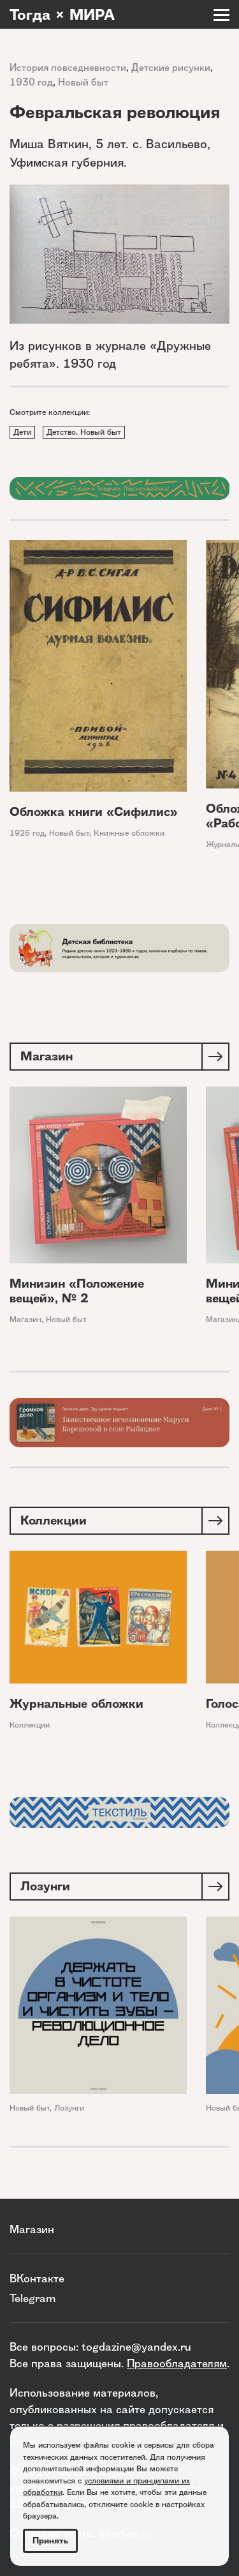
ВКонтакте (37, 2278)
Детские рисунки (170, 67)
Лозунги (69, 2107)
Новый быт (83, 82)
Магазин (25, 1319)
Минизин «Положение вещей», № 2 (77, 1291)
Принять (50, 2541)
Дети (22, 431)
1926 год (27, 832)
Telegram (32, 2298)
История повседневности (68, 67)
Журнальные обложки (76, 1703)
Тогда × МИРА (62, 14)
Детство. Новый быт (84, 431)
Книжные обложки (129, 832)
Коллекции (30, 1724)
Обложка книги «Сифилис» (94, 811)
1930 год (31, 82)
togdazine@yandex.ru (136, 2346)
